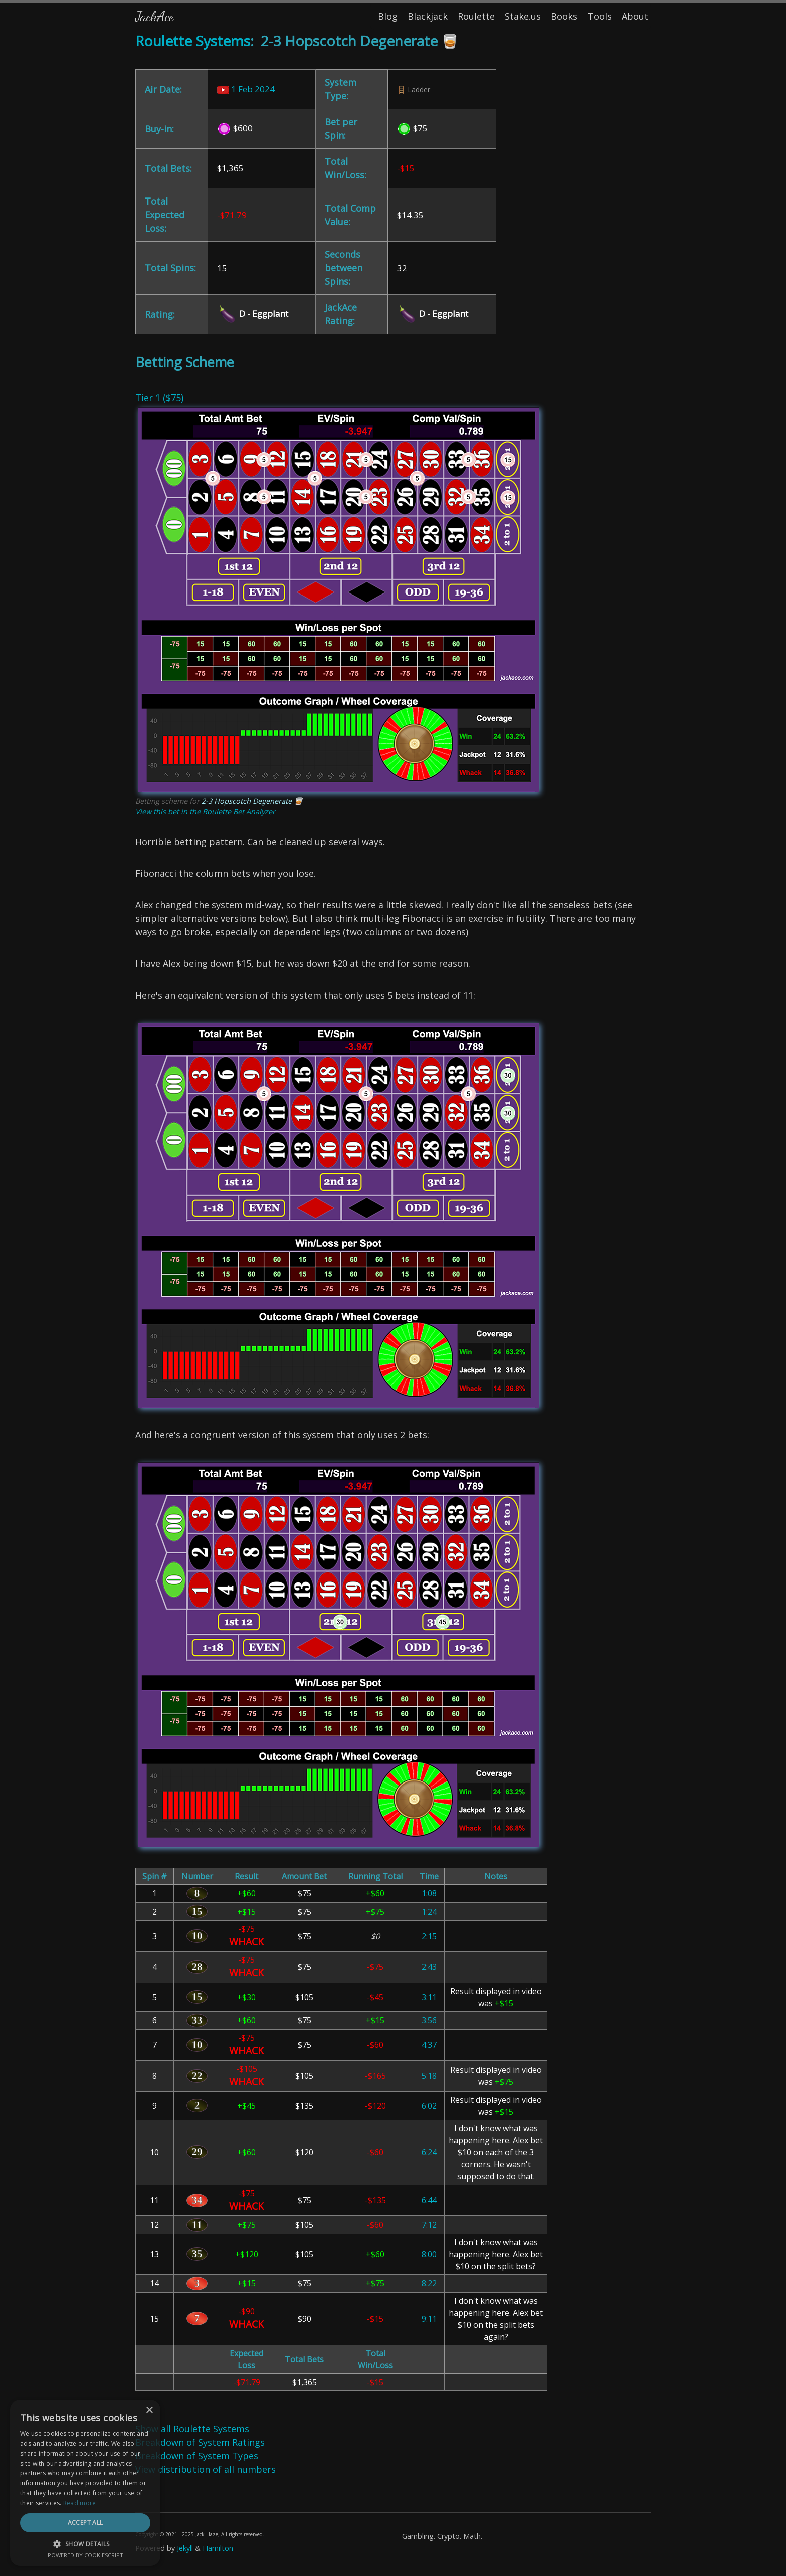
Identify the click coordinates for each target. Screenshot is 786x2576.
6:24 (429, 2152)
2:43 (429, 1966)
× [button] (149, 2410)
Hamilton (218, 2548)
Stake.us (523, 16)
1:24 (429, 1911)
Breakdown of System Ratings (200, 2442)
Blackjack (428, 16)
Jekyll (185, 2548)
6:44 (429, 2200)
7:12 (429, 2224)
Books (564, 16)
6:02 (429, 2105)
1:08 (429, 1893)
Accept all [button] (85, 2522)
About (635, 16)
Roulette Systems (192, 40)
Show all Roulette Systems (192, 2429)
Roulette (476, 16)
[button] (85, 2544)
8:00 (429, 2254)
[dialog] (85, 2483)
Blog (388, 16)
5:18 (429, 2075)
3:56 (429, 2020)
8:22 (429, 2283)
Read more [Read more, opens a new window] (79, 2503)
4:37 (429, 2044)
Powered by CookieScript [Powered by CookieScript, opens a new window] (85, 2555)
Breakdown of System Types (196, 2456)
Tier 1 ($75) (159, 397)
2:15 (429, 1936)
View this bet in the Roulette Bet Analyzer (205, 811)
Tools (599, 16)
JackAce (154, 16)
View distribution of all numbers (205, 2469)
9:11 (429, 2318)
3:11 (429, 1997)
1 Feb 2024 (246, 89)
